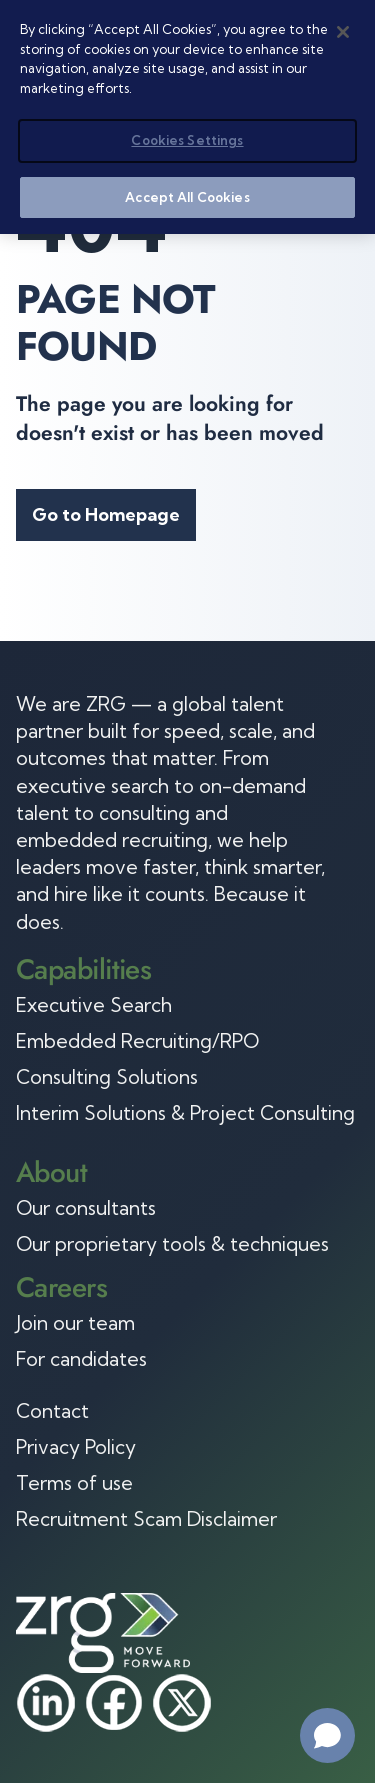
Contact (52, 1411)
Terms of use (74, 1483)
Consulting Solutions (107, 1077)
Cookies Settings (187, 140)
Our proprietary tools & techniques (172, 1244)
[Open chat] (327, 1735)
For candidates (81, 1359)
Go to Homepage (106, 514)
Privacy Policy (76, 1447)
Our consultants (86, 1208)
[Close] (343, 32)
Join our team (75, 1323)
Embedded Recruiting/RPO (137, 1041)
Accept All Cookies (187, 197)
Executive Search (94, 1005)
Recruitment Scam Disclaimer (146, 1519)
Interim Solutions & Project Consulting (185, 1113)
